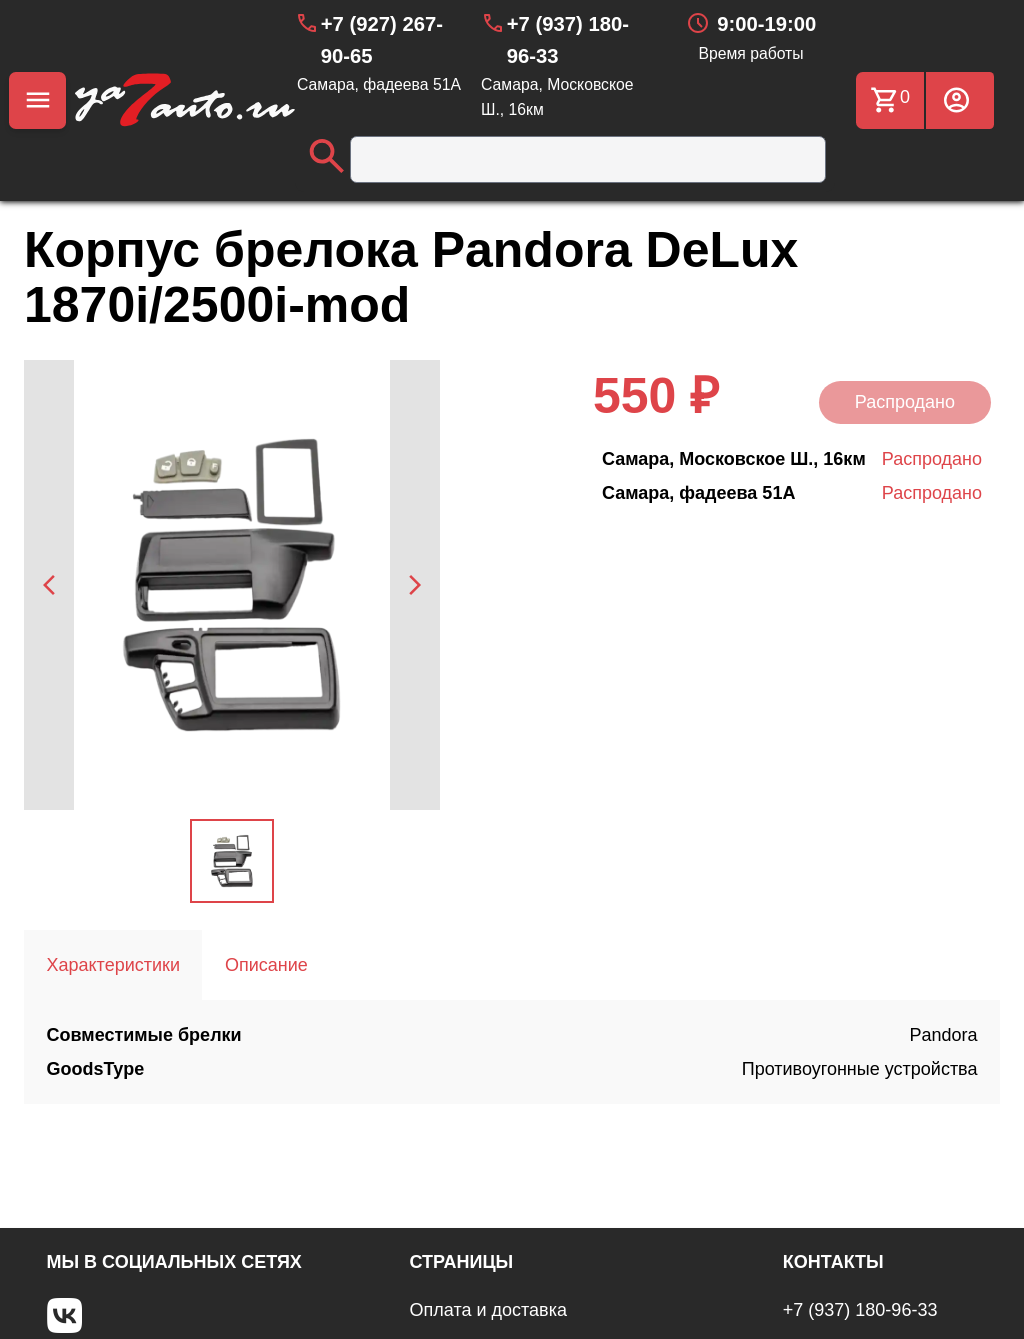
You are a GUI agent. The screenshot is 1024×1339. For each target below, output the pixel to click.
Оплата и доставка (488, 1310)
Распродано (905, 402)
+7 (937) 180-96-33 (860, 1310)
